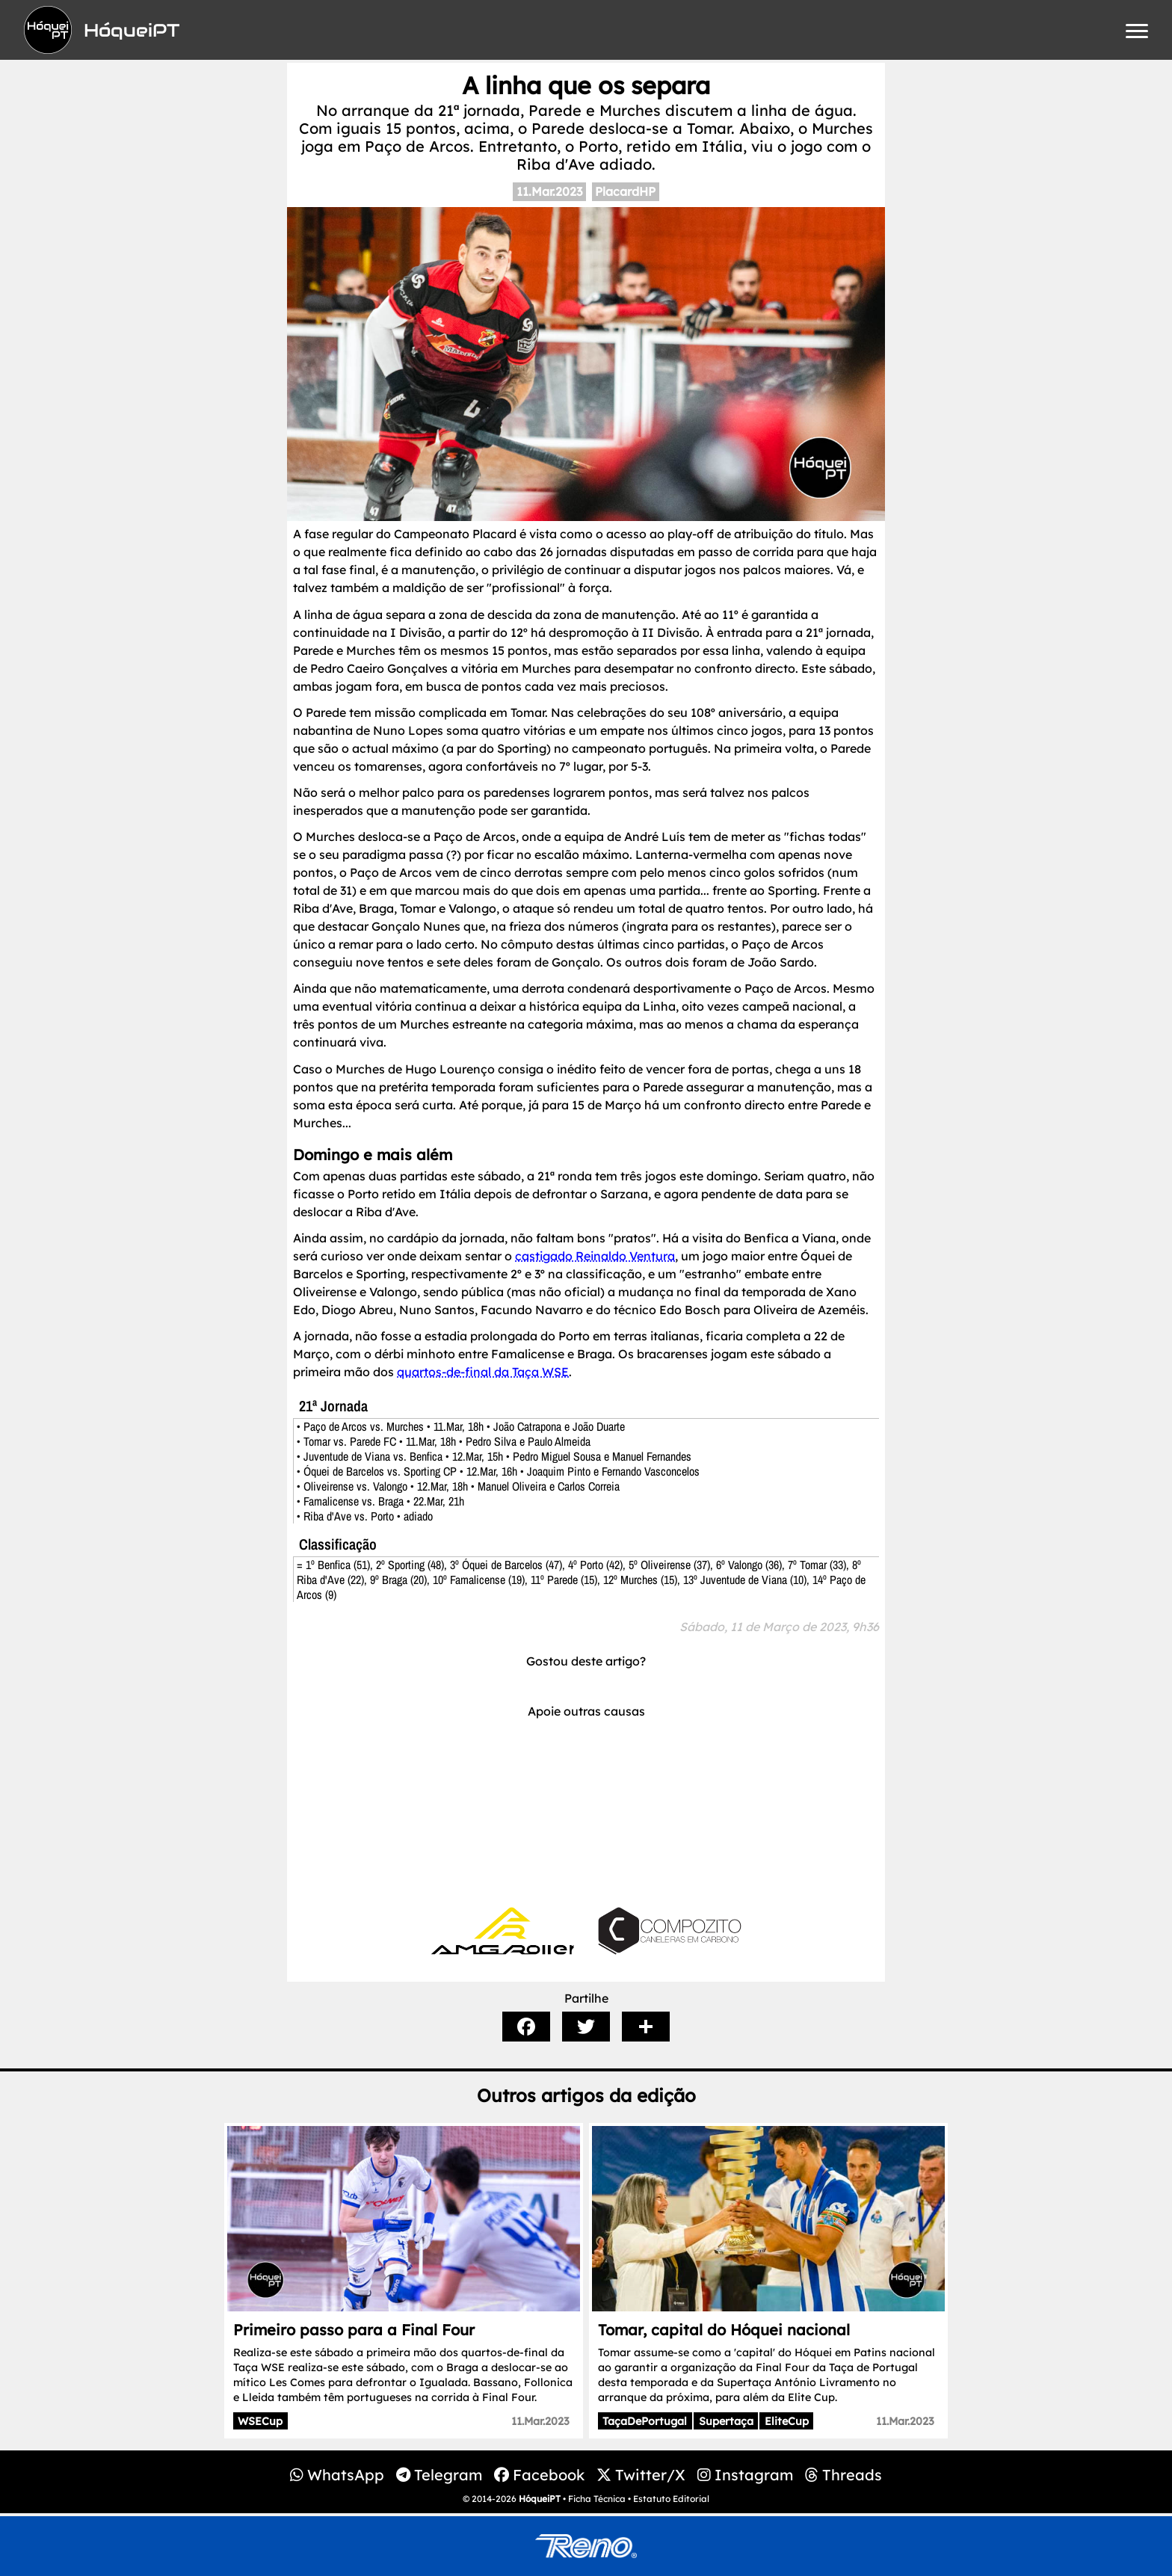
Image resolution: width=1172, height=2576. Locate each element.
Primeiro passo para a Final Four (354, 2329)
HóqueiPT (540, 2498)
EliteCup (787, 2421)
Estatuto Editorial (671, 2498)
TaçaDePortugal (644, 2421)
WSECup (260, 2421)
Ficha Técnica (597, 2498)
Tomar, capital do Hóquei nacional (724, 2329)
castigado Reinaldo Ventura (595, 1255)
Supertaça (726, 2421)
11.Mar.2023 (549, 191)
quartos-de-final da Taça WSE (483, 1371)
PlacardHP (625, 191)
